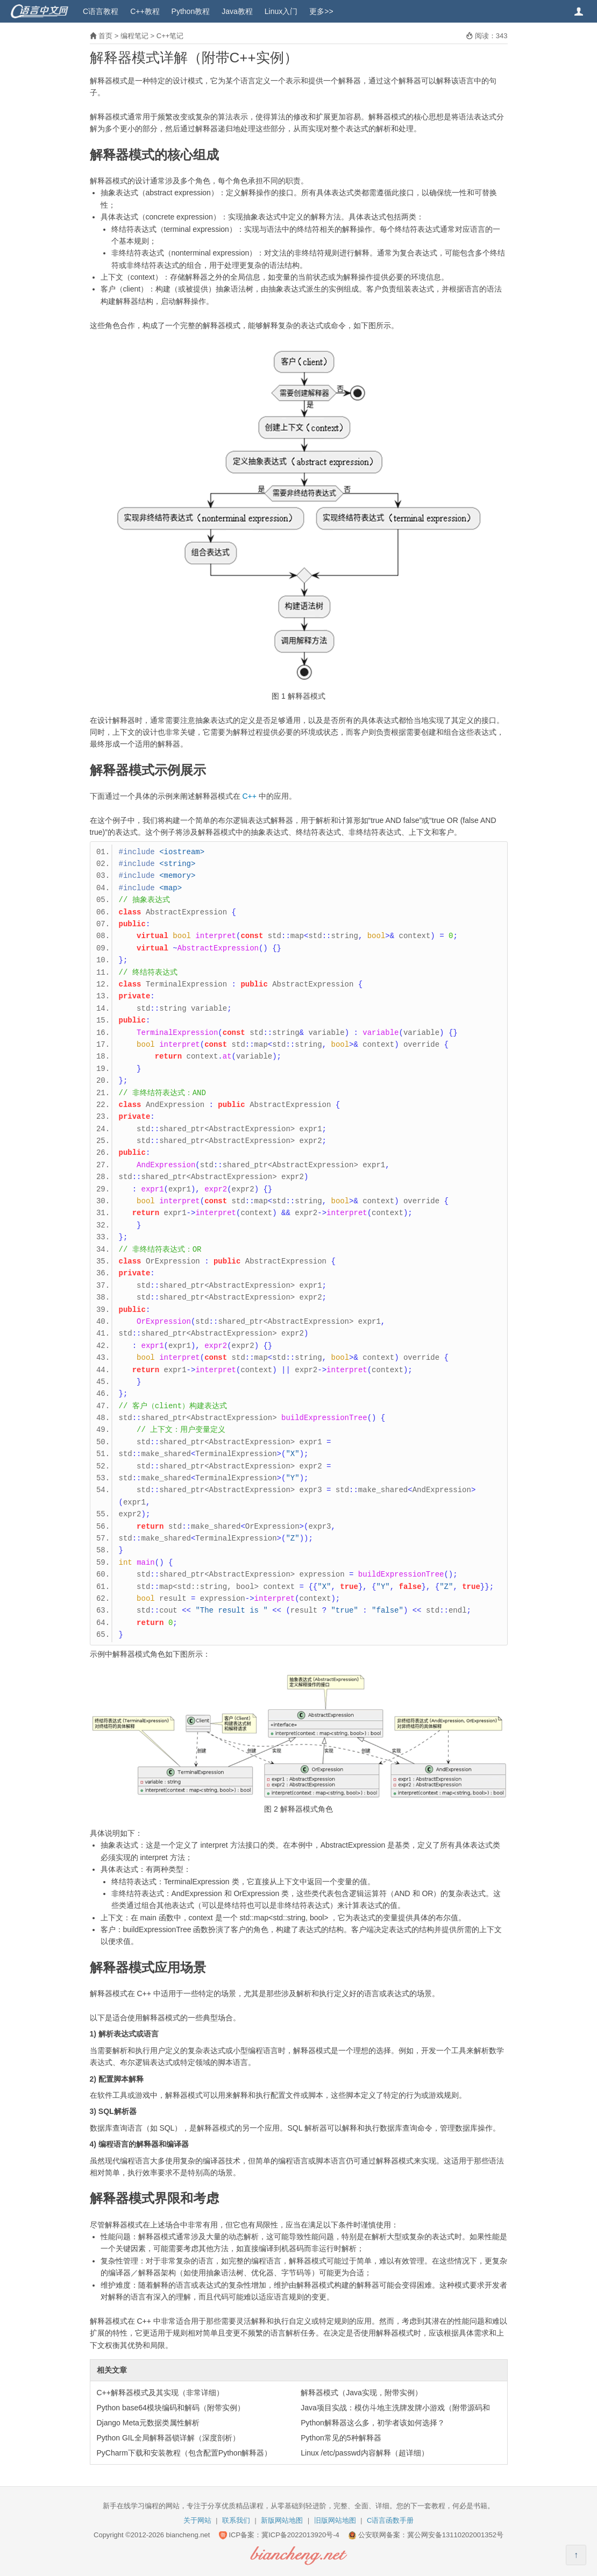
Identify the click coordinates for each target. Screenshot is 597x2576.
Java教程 (237, 11)
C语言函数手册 (390, 2520)
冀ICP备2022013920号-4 (300, 2535)
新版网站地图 (282, 2520)
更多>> (321, 11)
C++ (249, 796)
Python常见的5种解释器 (341, 2437)
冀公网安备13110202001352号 (455, 2535)
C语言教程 (100, 11)
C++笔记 (170, 36)
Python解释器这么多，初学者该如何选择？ (373, 2422)
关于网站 (197, 2520)
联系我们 (236, 2520)
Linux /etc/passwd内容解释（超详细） (364, 2453)
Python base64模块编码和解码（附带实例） (171, 2407)
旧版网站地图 (335, 2520)
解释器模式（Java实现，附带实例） (361, 2392)
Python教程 (191, 11)
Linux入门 (281, 11)
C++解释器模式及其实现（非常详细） (160, 2392)
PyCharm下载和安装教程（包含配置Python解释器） (184, 2453)
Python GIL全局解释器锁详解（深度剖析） (168, 2437)
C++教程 (144, 11)
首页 (105, 36)
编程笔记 (134, 36)
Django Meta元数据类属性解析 (148, 2422)
